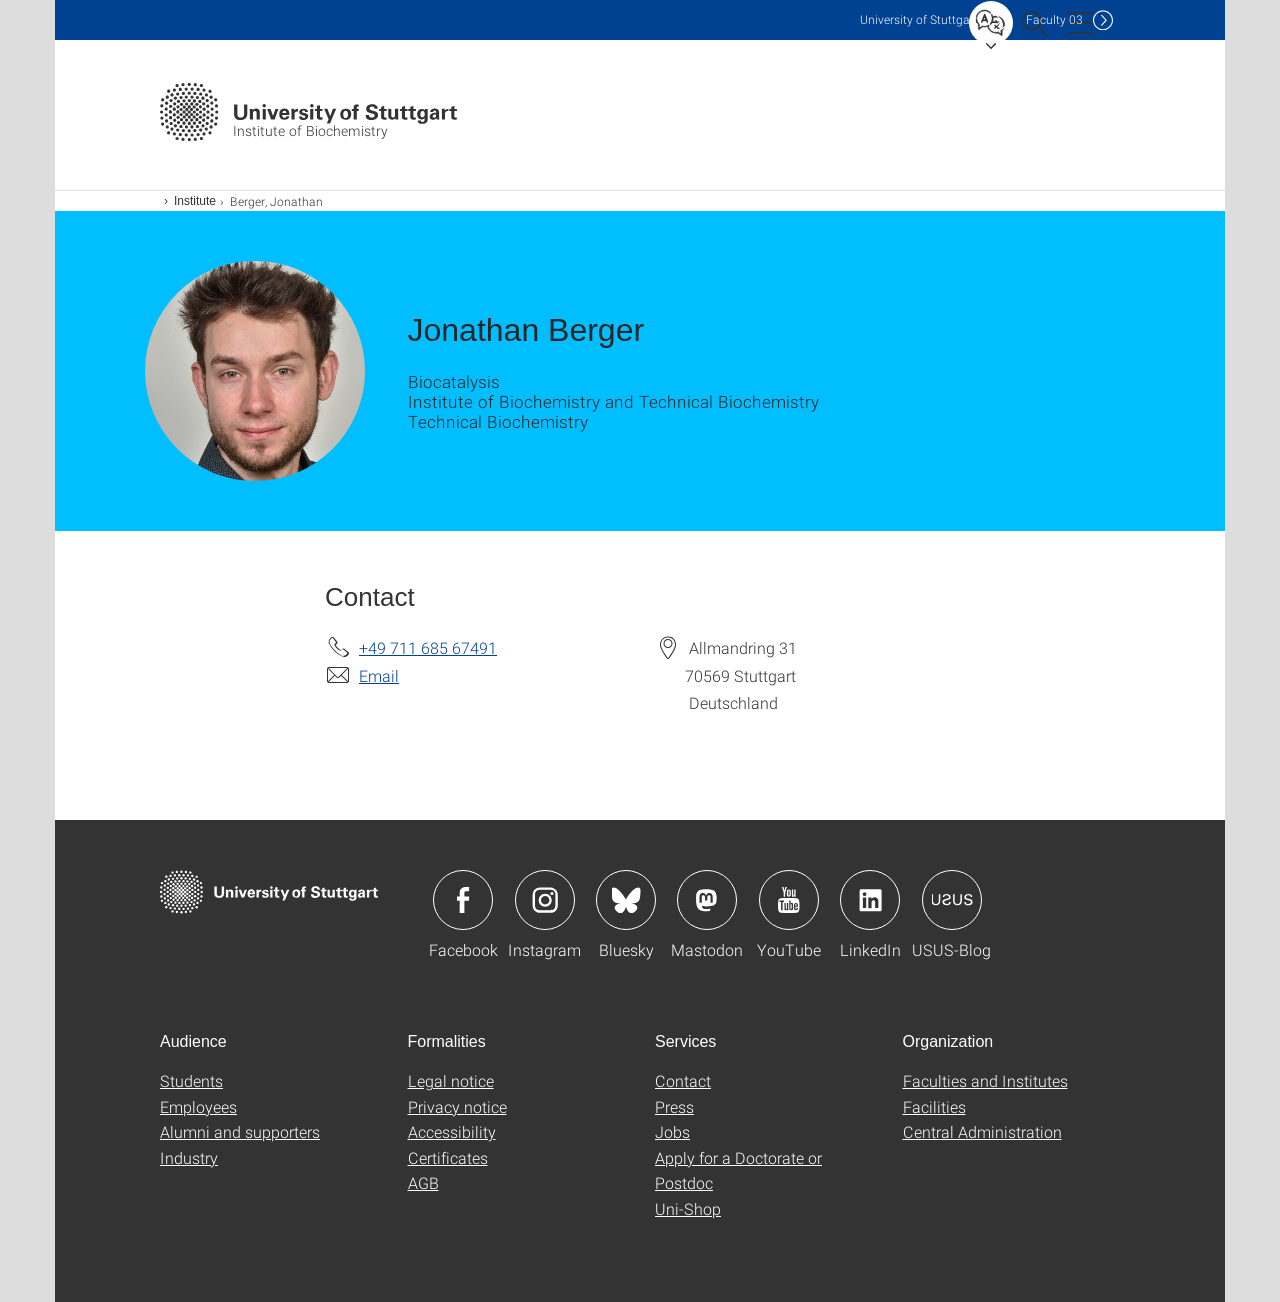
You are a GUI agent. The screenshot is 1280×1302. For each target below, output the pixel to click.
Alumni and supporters (240, 1131)
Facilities (934, 1106)
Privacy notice (457, 1106)
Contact (683, 1080)
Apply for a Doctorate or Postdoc (738, 1170)
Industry (189, 1157)
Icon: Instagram (545, 900)
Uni (919, 19)
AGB (423, 1182)
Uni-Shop (688, 1208)
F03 (1054, 19)
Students (191, 1080)
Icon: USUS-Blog (952, 900)
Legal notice (451, 1080)
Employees (198, 1106)
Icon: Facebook (463, 900)
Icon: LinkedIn (870, 900)
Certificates (448, 1157)
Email (379, 675)
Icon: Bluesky (626, 900)
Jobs (672, 1131)
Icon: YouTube (789, 900)
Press (674, 1106)
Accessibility (452, 1131)
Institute (195, 201)
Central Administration (982, 1131)
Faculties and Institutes (985, 1080)
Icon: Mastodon (707, 900)
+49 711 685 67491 (428, 647)
